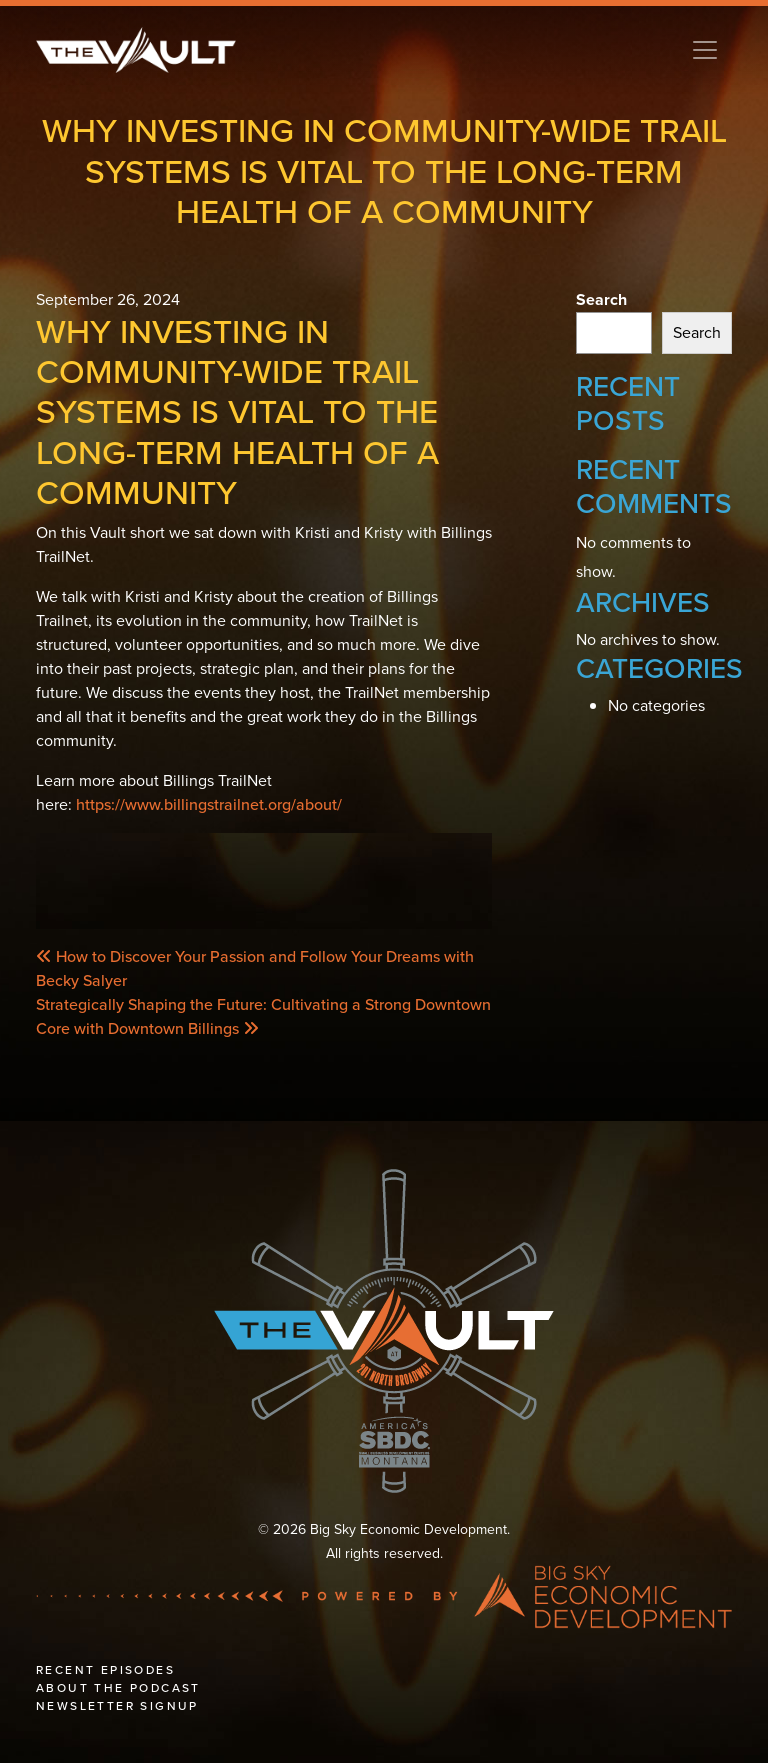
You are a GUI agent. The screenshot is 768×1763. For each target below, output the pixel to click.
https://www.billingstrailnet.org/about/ (209, 804)
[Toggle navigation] (705, 50)
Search (601, 299)
